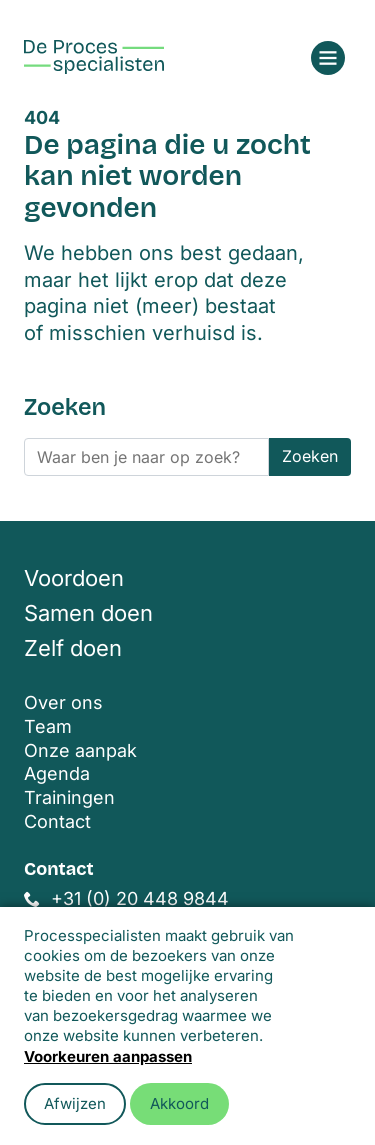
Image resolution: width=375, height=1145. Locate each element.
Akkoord (179, 1103)
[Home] (94, 57)
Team (48, 726)
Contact (57, 821)
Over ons (63, 702)
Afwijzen (75, 1103)
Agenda (57, 773)
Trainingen (69, 797)
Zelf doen (73, 648)
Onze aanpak (80, 750)
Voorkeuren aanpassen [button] (108, 1056)
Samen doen (88, 613)
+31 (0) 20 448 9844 (140, 898)
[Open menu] (328, 58)
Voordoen (74, 578)
